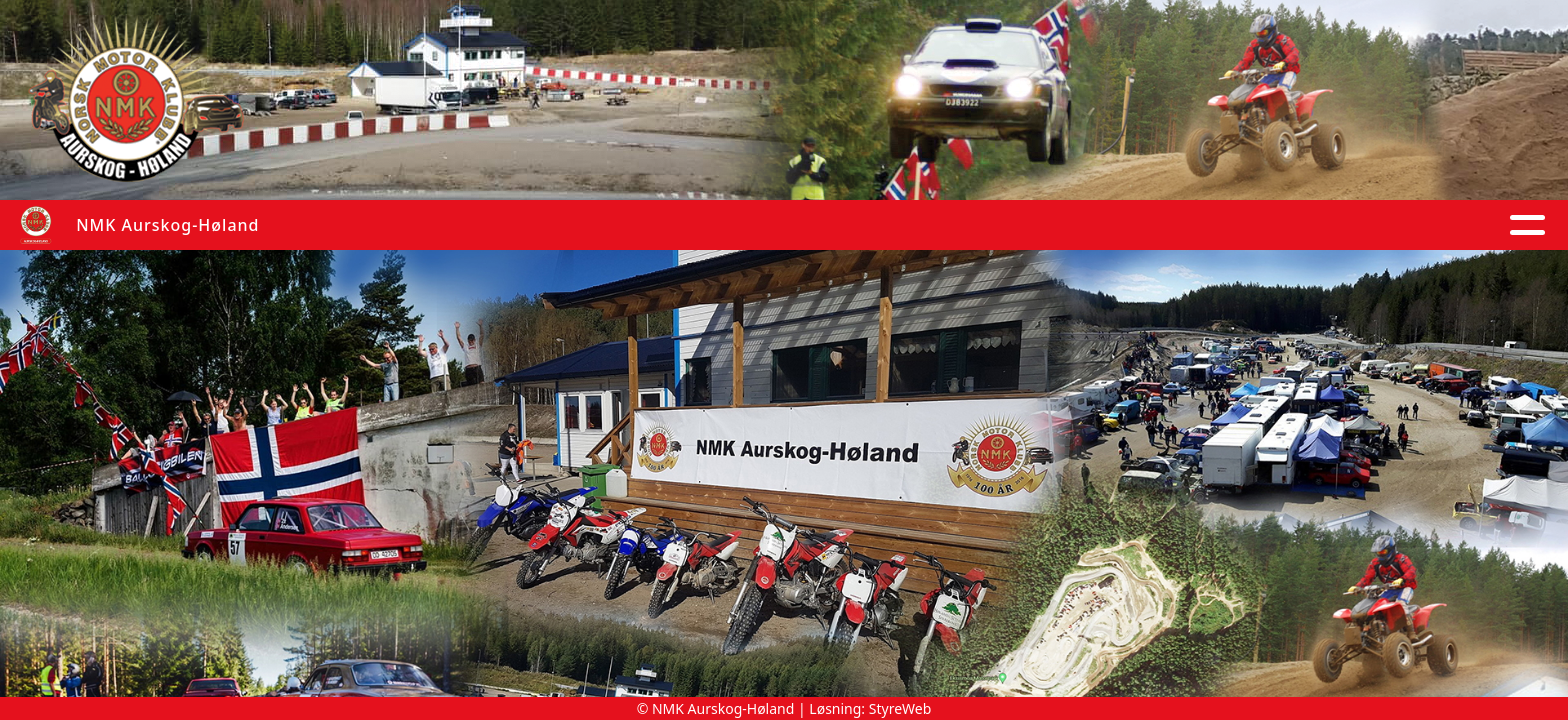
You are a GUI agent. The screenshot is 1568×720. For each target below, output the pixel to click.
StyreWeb (900, 708)
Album (628, 225)
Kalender (737, 225)
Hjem (449, 225)
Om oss (1246, 225)
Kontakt (1365, 225)
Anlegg (974, 225)
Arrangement (1104, 225)
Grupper (866, 225)
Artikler (535, 225)
